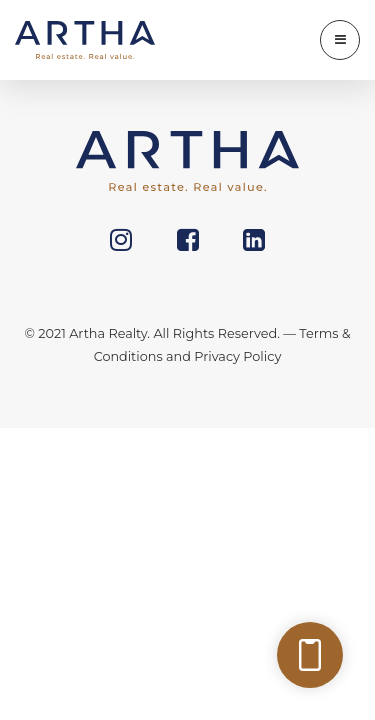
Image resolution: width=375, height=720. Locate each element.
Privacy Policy (237, 356)
